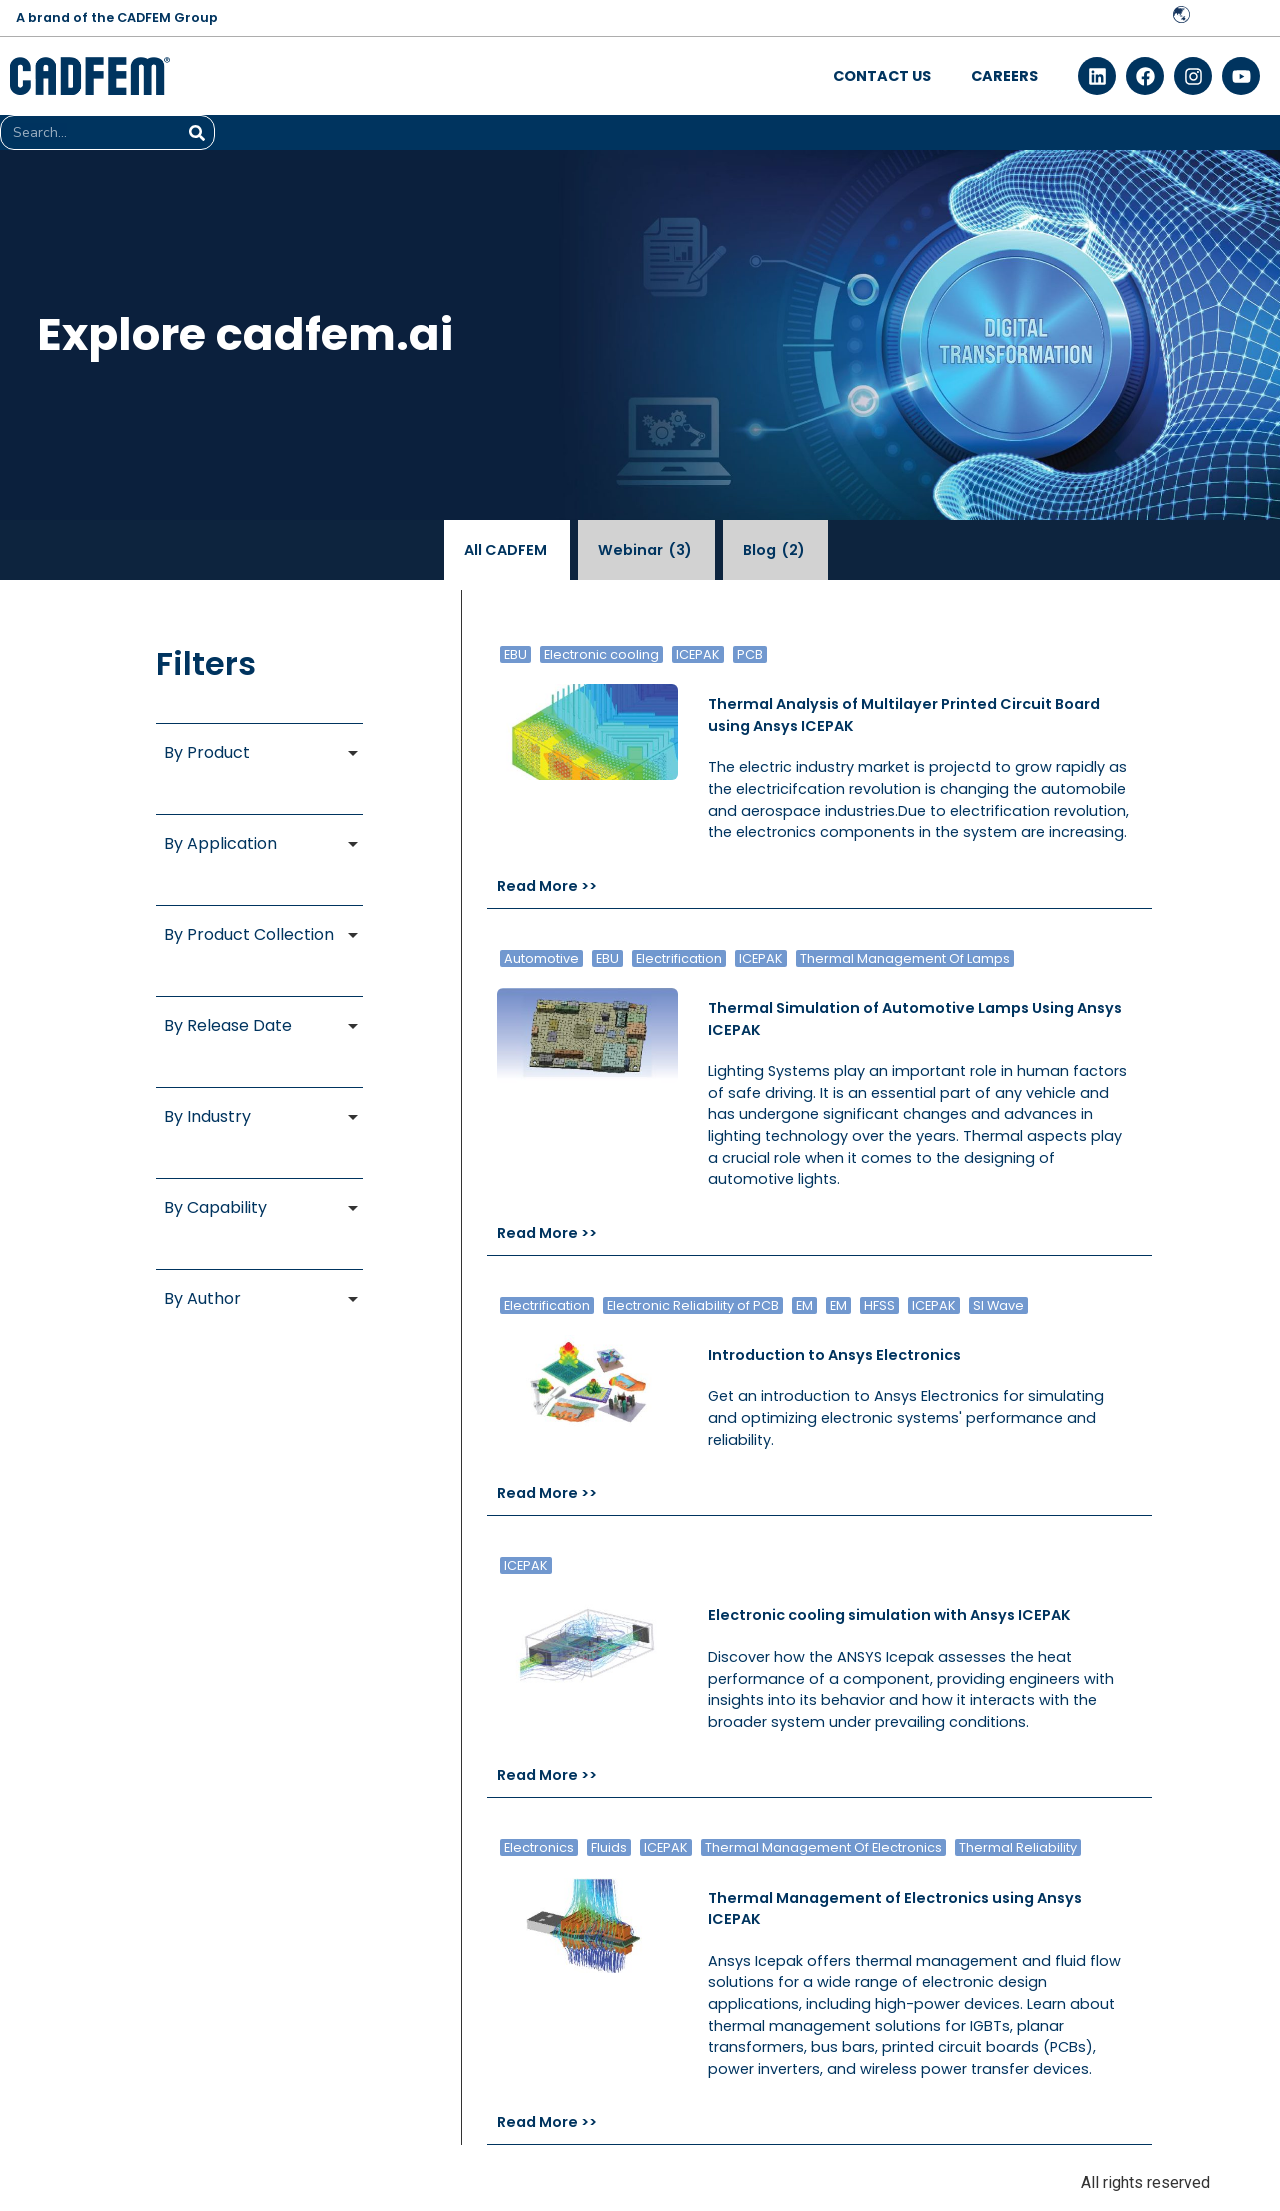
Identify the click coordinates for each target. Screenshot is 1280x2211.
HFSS (879, 1305)
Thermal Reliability (1018, 1847)
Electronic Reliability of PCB (693, 1305)
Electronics (539, 1847)
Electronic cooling (601, 654)
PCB (750, 654)
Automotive (541, 958)
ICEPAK (698, 654)
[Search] (196, 132)
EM (804, 1305)
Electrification (679, 958)
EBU (515, 654)
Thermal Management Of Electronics (823, 1847)
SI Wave (998, 1305)
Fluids (609, 1847)
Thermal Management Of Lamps (905, 958)
